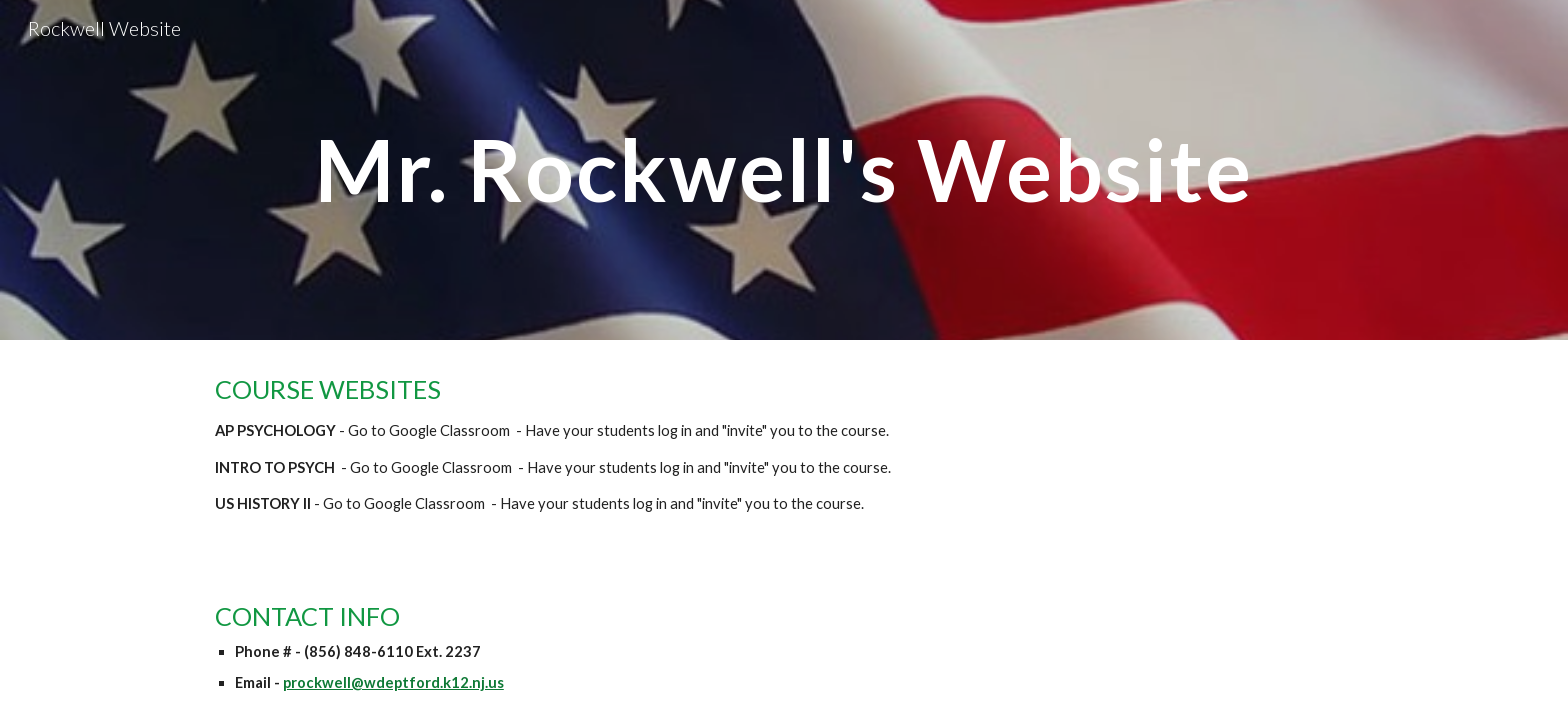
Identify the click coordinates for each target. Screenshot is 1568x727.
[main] (784, 169)
